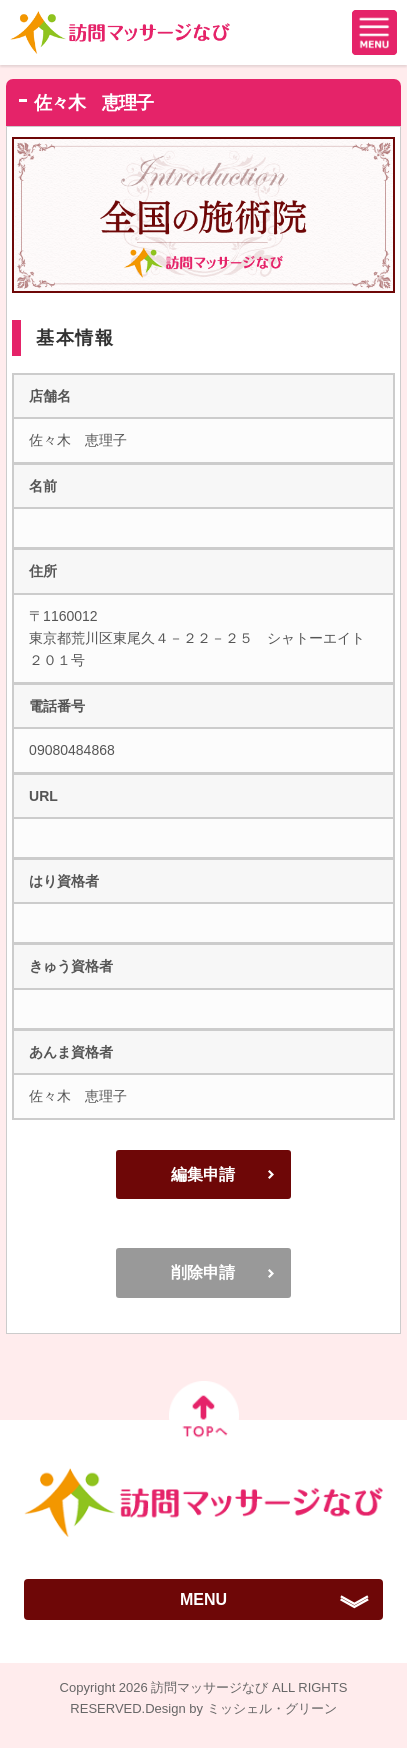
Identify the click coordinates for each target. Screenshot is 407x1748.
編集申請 (203, 1174)
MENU (203, 1599)
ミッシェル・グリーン (272, 1708)
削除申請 (203, 1272)
